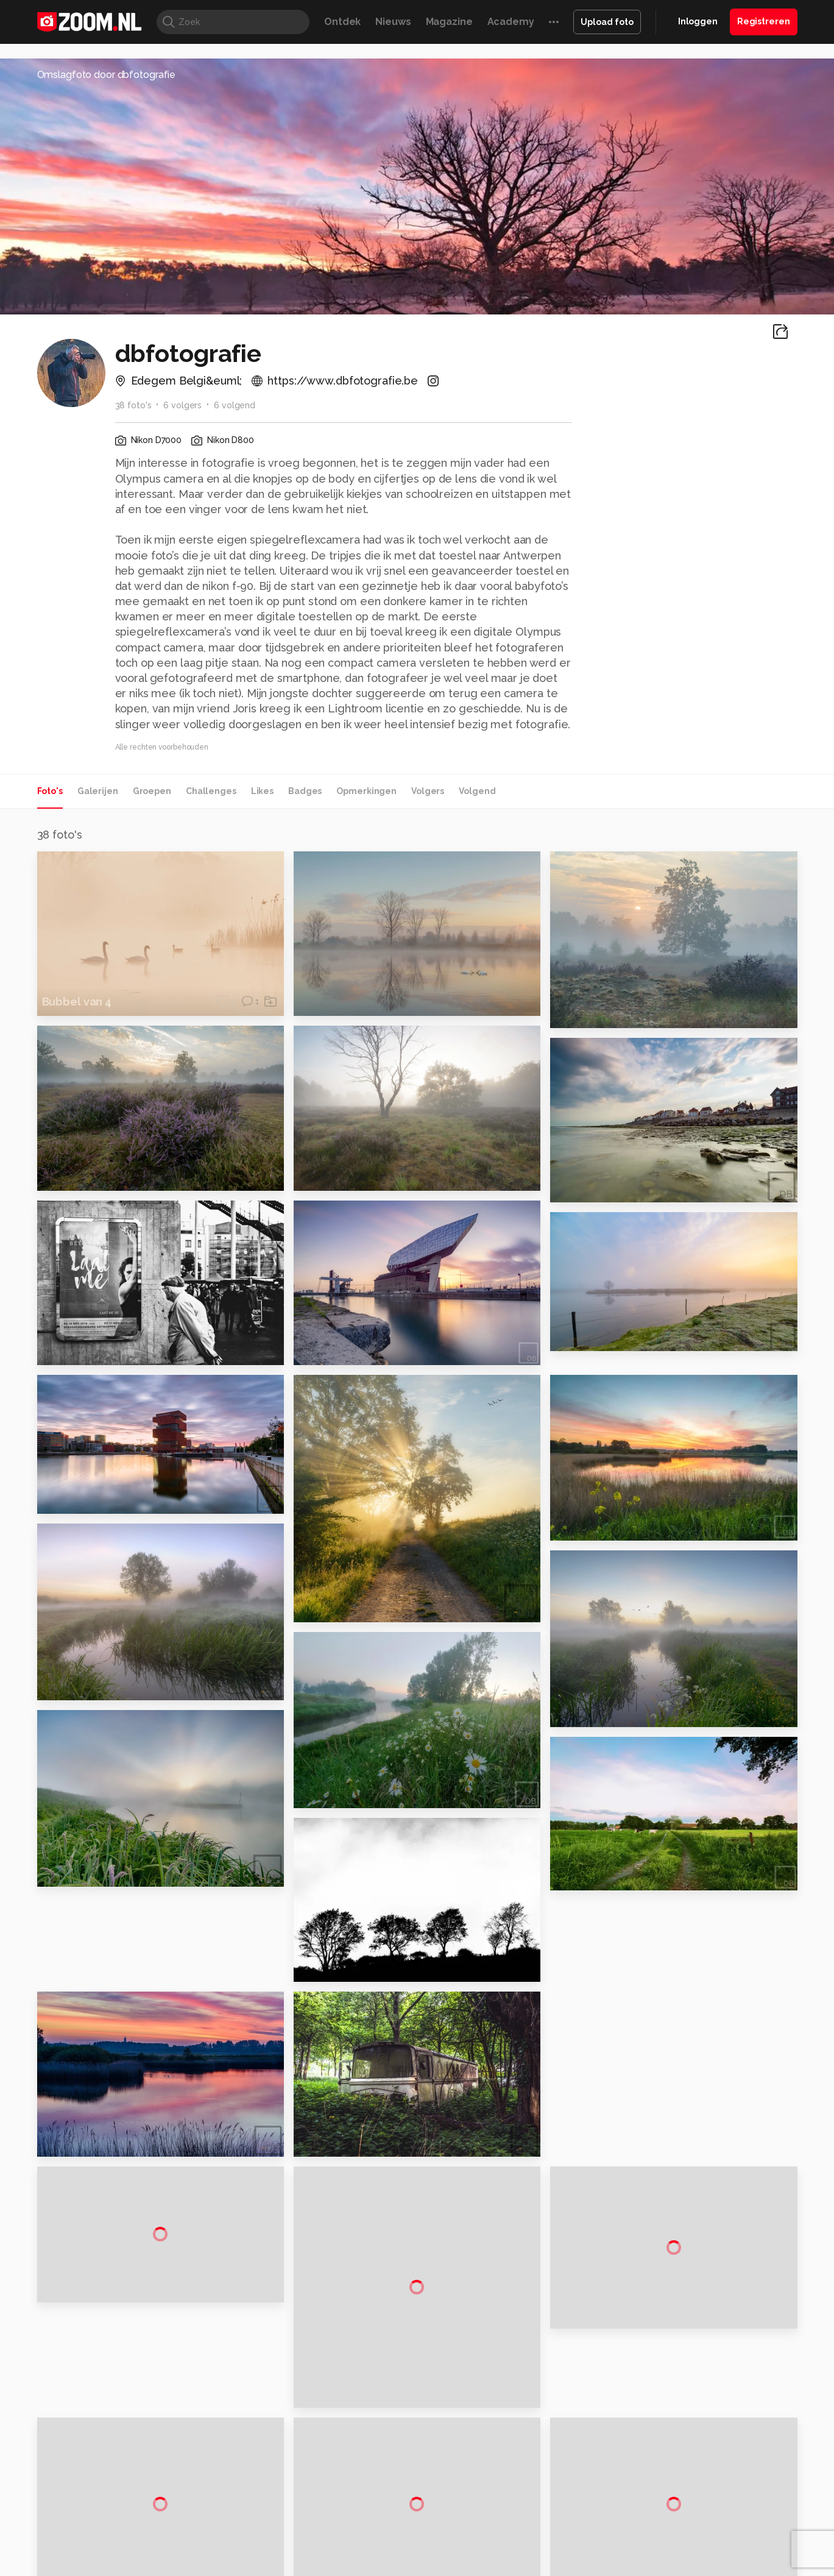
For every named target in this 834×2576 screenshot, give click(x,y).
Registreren (763, 21)
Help (664, 2463)
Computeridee (152, 2523)
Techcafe (413, 2523)
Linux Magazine (458, 2536)
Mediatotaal (364, 2523)
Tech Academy (365, 2536)
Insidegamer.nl (651, 2523)
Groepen (152, 791)
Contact (671, 2484)
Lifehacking (505, 2523)
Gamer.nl (599, 2523)
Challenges (211, 791)
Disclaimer (676, 2398)
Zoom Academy (297, 2536)
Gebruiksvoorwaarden (699, 2419)
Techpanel (555, 2523)
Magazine (449, 21)
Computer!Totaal (245, 2523)
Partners (672, 2441)
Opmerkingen (366, 791)
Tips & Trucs (309, 2523)
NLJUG (507, 2536)
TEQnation (548, 2536)
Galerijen (97, 791)
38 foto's (133, 405)
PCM (196, 2523)
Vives (412, 2536)
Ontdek (342, 21)
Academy (510, 21)
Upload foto (607, 22)
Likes (262, 791)
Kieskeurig (97, 2523)
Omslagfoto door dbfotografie (106, 74)
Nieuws (393, 21)
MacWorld (457, 2523)
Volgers (427, 791)
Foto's (50, 791)
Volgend (477, 791)
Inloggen (698, 21)
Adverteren (678, 2376)
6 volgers (182, 405)
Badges (305, 791)
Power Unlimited (718, 2523)
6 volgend (234, 405)
